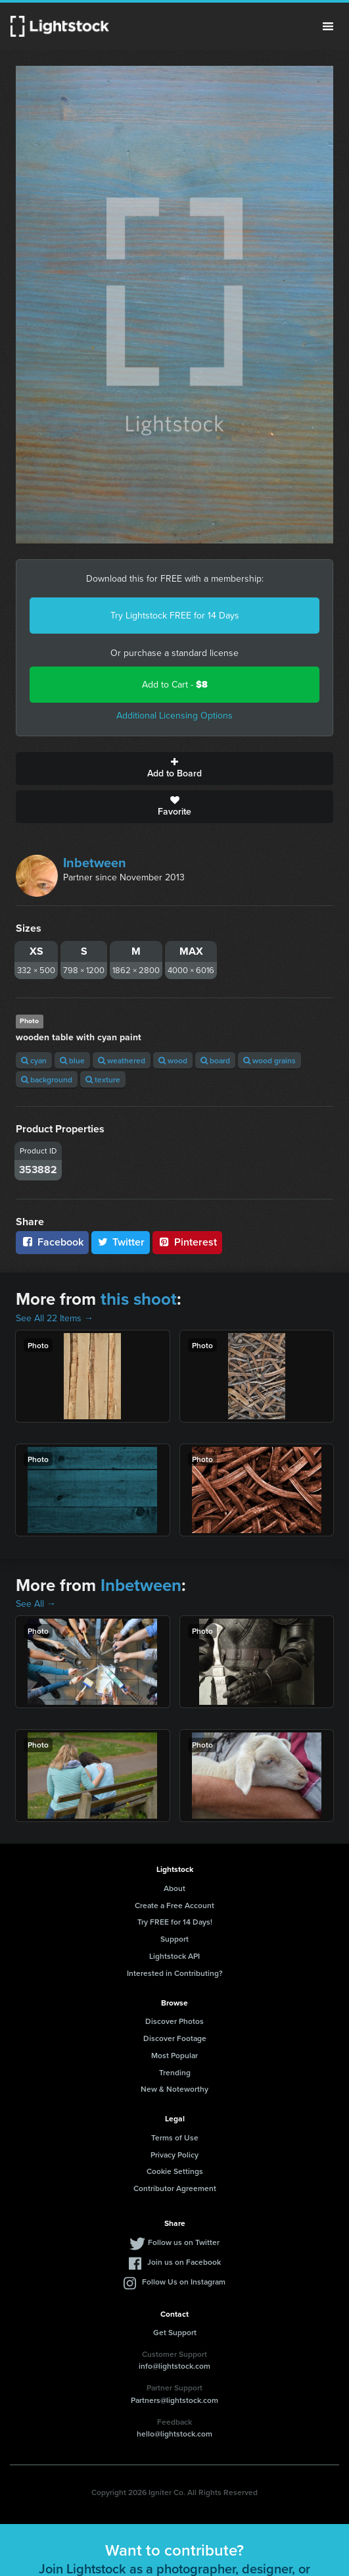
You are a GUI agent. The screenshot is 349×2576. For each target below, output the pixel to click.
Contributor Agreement (174, 2188)
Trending (175, 2072)
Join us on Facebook (184, 2261)
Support (174, 1938)
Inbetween (94, 862)
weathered (121, 1060)
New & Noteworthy (174, 2088)
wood (172, 1060)
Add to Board (174, 768)
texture (102, 1079)
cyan (34, 1060)
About (174, 1888)
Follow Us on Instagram (183, 2281)
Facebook (52, 1242)
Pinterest (187, 1242)
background (46, 1079)
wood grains (269, 1060)
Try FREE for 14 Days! (174, 1921)
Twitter (121, 1242)
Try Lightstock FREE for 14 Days (174, 615)
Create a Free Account (174, 1905)
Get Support (175, 2332)
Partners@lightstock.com (174, 2400)
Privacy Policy (174, 2154)
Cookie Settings (175, 2171)
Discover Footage (174, 2038)
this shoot (139, 1298)
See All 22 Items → (54, 1318)
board (215, 1060)
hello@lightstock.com (174, 2433)
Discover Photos (174, 2021)
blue (72, 1060)
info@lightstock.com (174, 2365)
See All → (36, 1604)
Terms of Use (174, 2137)
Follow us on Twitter (184, 2242)
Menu (327, 26)
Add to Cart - (175, 685)
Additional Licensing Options (174, 715)
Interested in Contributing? (175, 1973)
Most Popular (174, 2055)
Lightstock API (174, 1955)
